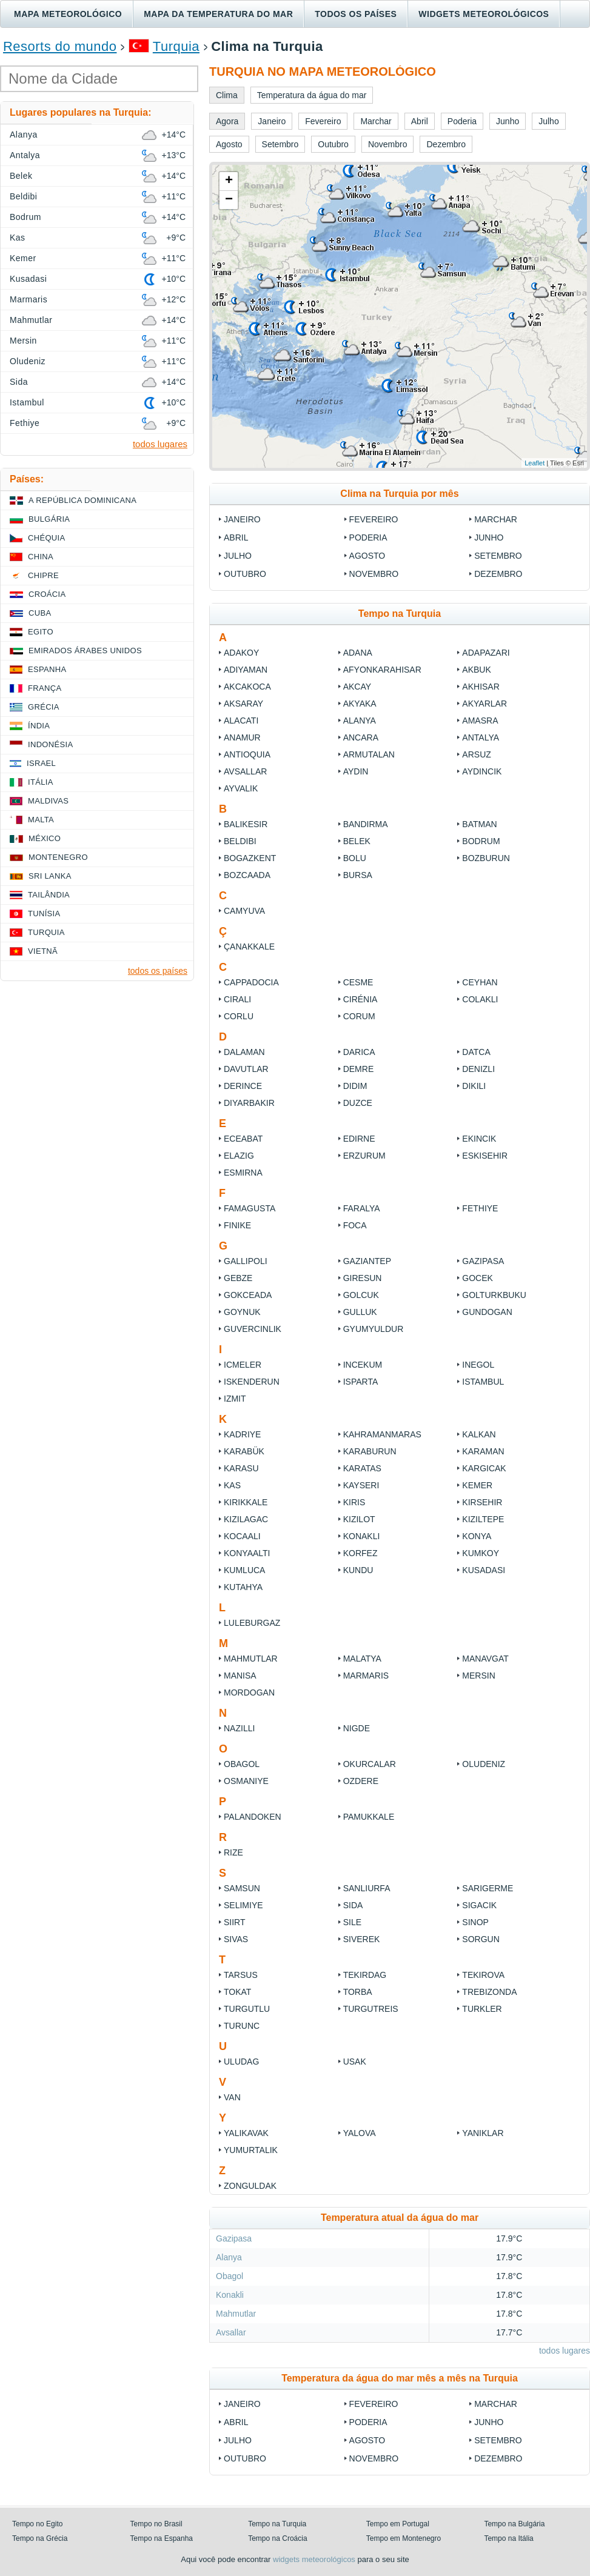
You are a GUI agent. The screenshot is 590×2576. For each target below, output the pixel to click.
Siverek (361, 1939)
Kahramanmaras (382, 1434)
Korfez (360, 1553)
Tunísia (44, 913)
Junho (488, 537)
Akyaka (360, 703)
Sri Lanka (50, 875)
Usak (354, 2061)
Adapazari (485, 652)
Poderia (368, 537)
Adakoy (241, 652)
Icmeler (242, 1365)
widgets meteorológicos (314, 2559)
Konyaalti (247, 1553)
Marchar (495, 519)
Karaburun (370, 1451)
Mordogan (249, 1692)
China (40, 556)
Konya (476, 1536)
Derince (243, 1086)
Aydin (356, 771)
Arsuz (476, 754)
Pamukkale (369, 1817)
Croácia (46, 594)
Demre (358, 1069)
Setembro (498, 556)
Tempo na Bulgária (514, 2524)
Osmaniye (246, 1781)
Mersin (478, 1675)
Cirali (237, 999)
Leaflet (535, 463)
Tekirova (483, 1975)
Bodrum (481, 841)
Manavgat (485, 1658)
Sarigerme (487, 1888)
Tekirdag (365, 1975)
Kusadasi (483, 1570)
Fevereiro (373, 519)
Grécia (43, 706)
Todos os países (356, 14)
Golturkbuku (494, 1295)
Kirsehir (482, 1502)
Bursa (357, 875)
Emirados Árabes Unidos (85, 650)
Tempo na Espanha (161, 2538)
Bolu (354, 858)
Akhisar (480, 686)
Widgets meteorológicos (483, 14)
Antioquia (247, 754)
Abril (236, 537)
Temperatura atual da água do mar (399, 2217)
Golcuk (361, 1295)
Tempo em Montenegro (403, 2538)
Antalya (480, 737)
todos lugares (564, 2350)
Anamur (242, 737)
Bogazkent (250, 858)
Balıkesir (245, 824)
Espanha (47, 669)
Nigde (356, 1728)
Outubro (245, 574)
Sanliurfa (367, 1888)
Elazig (239, 1155)
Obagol (242, 1764)
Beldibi (240, 841)
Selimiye (243, 1905)
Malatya (362, 1658)
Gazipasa (483, 1261)
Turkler (481, 2009)
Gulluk (360, 1312)
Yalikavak (246, 2133)
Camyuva (244, 911)
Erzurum (364, 1155)
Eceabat (243, 1138)
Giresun (362, 1278)
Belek (356, 841)
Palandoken (252, 1817)
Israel (41, 763)
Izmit (235, 1398)
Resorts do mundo (59, 46)
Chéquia (46, 537)
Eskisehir (485, 1155)
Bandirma (365, 824)
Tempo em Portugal (397, 2524)
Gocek (477, 1278)
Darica (359, 1052)
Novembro (374, 574)
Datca (476, 1052)
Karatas (362, 1468)
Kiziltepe (483, 1519)
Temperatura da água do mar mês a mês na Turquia (399, 2378)
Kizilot (359, 1519)
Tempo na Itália (508, 2538)
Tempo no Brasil (156, 2524)
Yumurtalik (251, 2150)
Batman (479, 824)
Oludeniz (483, 1764)
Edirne (359, 1138)
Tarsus (241, 1975)
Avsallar (245, 771)
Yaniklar (482, 2133)
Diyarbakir (249, 1103)
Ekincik (479, 1138)
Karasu (241, 1468)
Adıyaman (245, 669)
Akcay (357, 686)
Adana (357, 652)
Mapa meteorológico (68, 14)
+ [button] (229, 181)
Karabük (244, 1451)
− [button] (229, 200)
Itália (40, 782)
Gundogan (487, 1312)
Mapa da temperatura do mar (218, 14)
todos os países (157, 971)
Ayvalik (241, 788)
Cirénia (360, 999)
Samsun (242, 1888)
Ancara (360, 737)
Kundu (358, 1570)
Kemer (477, 1485)
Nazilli (239, 1728)
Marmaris (366, 1675)
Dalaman (244, 1052)
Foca (355, 1225)
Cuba (39, 612)
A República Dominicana (82, 500)
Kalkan (478, 1434)
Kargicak (484, 1468)
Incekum (363, 1365)
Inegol (478, 1365)
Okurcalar (369, 1764)
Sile (352, 1922)
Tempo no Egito (37, 2524)
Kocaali (242, 1536)
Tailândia (49, 894)
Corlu (238, 1016)
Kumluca (244, 1570)
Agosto (367, 556)
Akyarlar (484, 703)
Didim (355, 1086)
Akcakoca (247, 686)
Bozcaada (247, 875)
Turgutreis (370, 2009)
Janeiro (242, 519)
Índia (39, 725)
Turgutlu (247, 2009)
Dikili (474, 1086)
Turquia (176, 46)
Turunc (242, 2026)
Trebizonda (489, 1992)
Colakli (480, 999)
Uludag (241, 2061)
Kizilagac (246, 1519)
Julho (238, 556)
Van (232, 2097)
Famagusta (249, 1208)
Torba (357, 1992)
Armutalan (369, 754)
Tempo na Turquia (277, 2524)
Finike (237, 1225)
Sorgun (480, 1939)
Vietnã (43, 951)
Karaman (483, 1451)
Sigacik (479, 1905)
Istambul (483, 1381)
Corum (359, 1016)
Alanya (359, 720)
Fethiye (480, 1208)
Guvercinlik (252, 1329)
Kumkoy (480, 1553)
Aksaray (243, 703)
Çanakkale (249, 946)
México (44, 838)
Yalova (359, 2133)
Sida (353, 1905)
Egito (40, 631)
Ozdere (360, 1781)
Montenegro (58, 857)
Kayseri (361, 1485)
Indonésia (50, 744)
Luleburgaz (252, 1623)
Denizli (478, 1069)
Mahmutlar (251, 1658)
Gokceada (248, 1295)
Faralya (361, 1208)
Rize (233, 1852)
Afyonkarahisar (382, 669)
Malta (41, 819)
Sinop (475, 1922)
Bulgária (49, 519)
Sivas (236, 1939)
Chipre (43, 575)
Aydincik (481, 771)
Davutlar (246, 1069)
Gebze (238, 1278)
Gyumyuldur (373, 1329)
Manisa (240, 1675)
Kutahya (243, 1587)
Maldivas (48, 800)
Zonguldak (250, 2186)
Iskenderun (252, 1381)
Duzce (357, 1103)
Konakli (361, 1536)
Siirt (235, 1922)
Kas (232, 1485)
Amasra (480, 720)
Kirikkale (245, 1502)
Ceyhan (479, 982)
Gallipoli (246, 1261)
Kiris (354, 1502)
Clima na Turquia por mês (399, 493)
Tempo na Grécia (39, 2538)
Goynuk (242, 1312)
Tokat (237, 1992)
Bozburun (486, 858)
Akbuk (476, 669)
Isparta (360, 1381)
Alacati (241, 720)
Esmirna (243, 1172)
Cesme (358, 982)
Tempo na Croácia (277, 2538)
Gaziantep (367, 1261)
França (44, 688)
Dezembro (498, 574)
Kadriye (242, 1434)
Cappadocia (251, 982)
